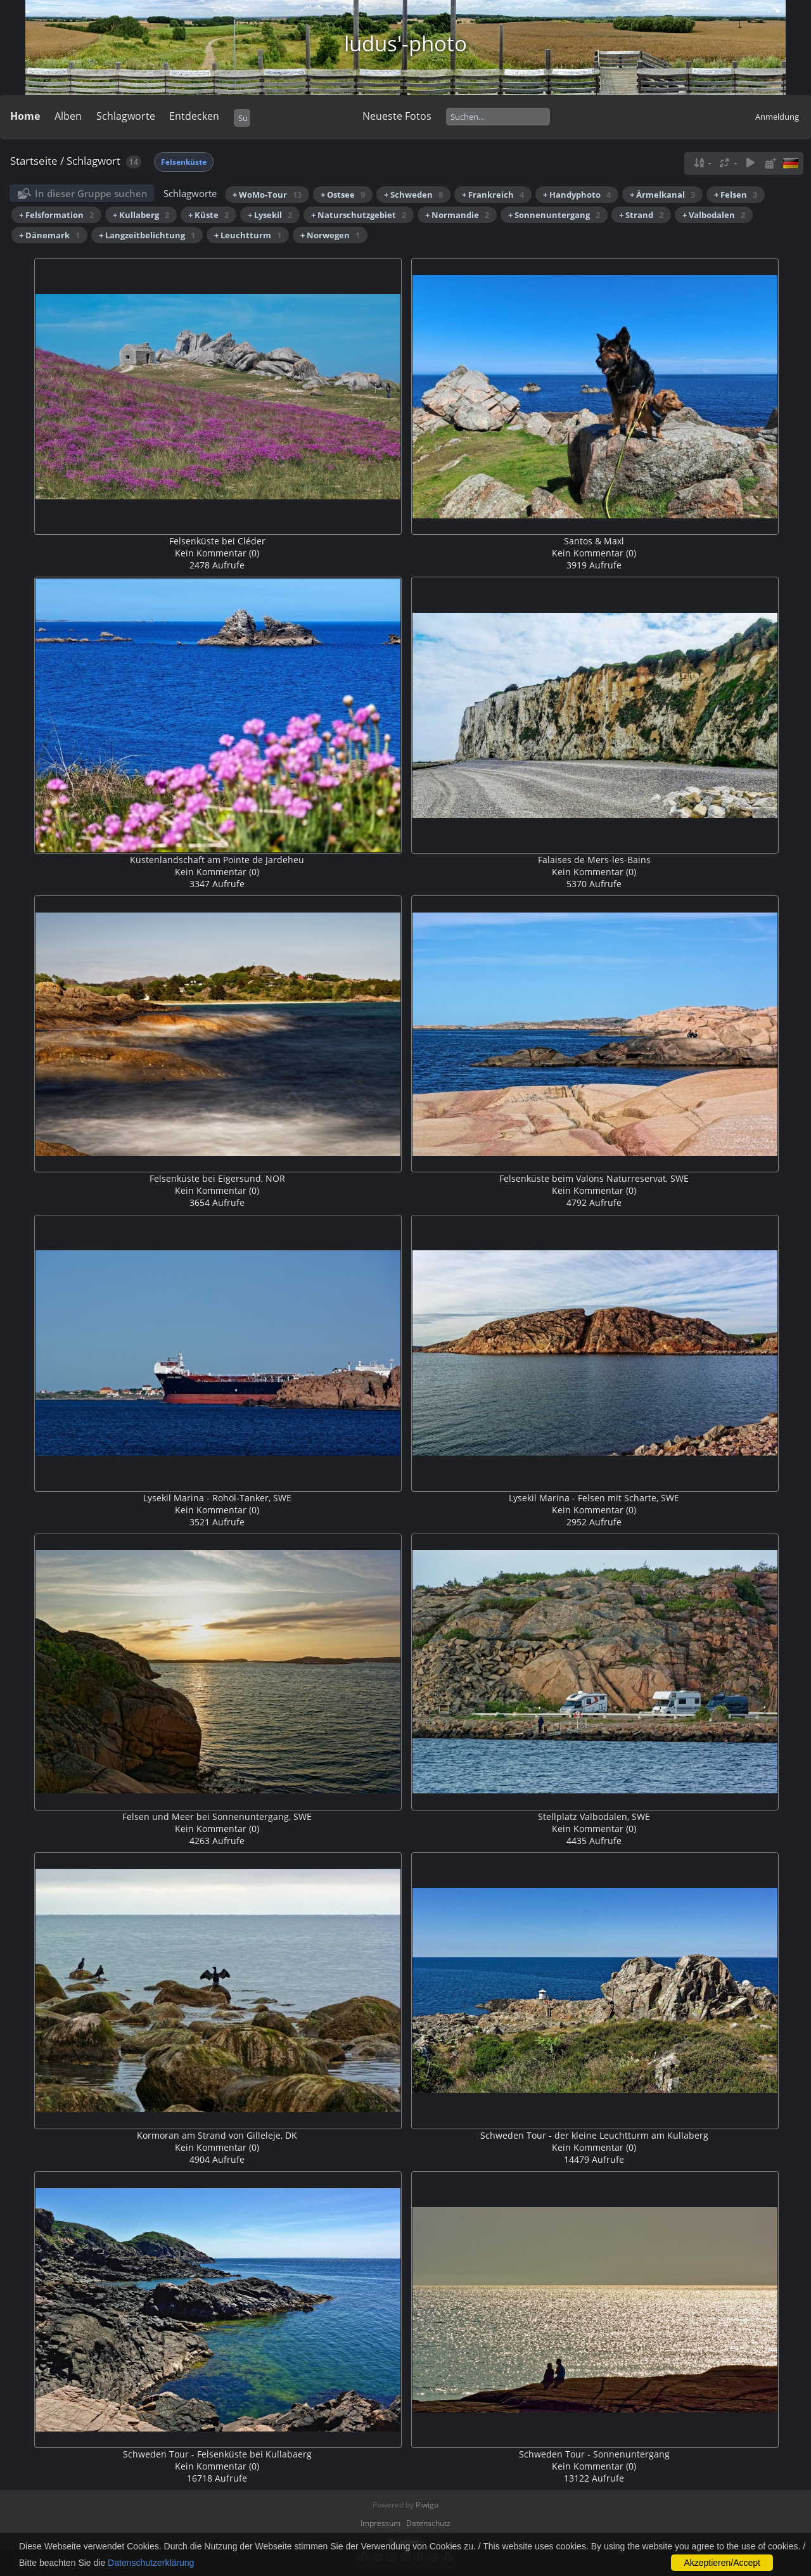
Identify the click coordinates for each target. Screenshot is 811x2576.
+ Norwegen (330, 235)
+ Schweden (413, 194)
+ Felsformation (56, 215)
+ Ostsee (343, 194)
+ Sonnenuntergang (554, 215)
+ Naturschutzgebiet (358, 215)
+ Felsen (735, 194)
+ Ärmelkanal (662, 194)
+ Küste (208, 215)
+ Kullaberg (141, 215)
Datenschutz (428, 2523)
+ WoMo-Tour (267, 194)
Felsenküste (184, 162)
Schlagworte (125, 116)
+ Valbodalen (713, 215)
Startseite (34, 160)
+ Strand (641, 215)
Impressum (380, 2523)
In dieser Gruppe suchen (91, 193)
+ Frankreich (493, 194)
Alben (68, 116)
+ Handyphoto (577, 194)
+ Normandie (457, 215)
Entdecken (194, 116)
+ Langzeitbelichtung (147, 235)
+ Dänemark (49, 235)
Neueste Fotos (396, 116)
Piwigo (427, 2504)
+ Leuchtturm (247, 235)
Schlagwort (93, 160)
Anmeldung (777, 116)
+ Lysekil (270, 215)
